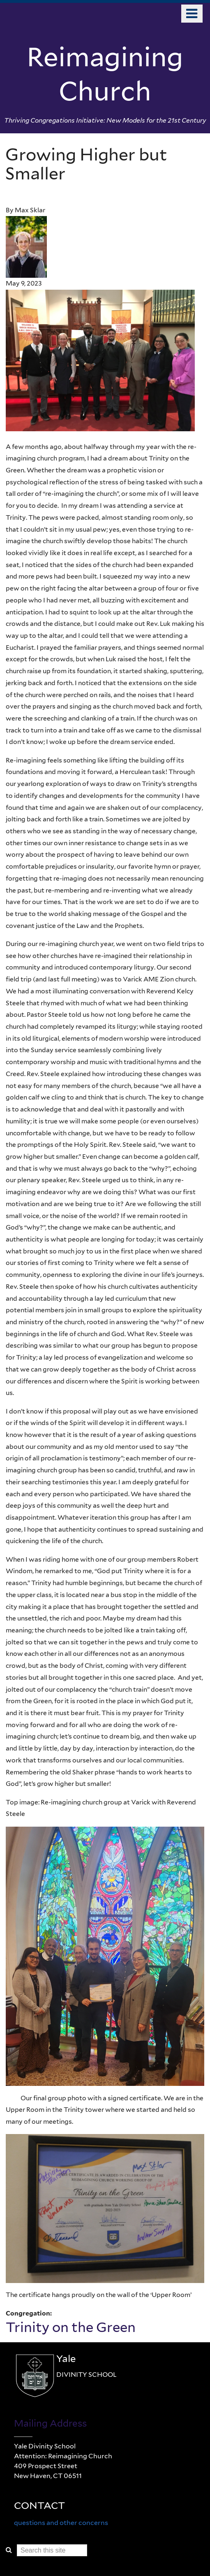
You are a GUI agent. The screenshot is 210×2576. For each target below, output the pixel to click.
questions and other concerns (61, 2523)
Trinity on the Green (71, 2327)
